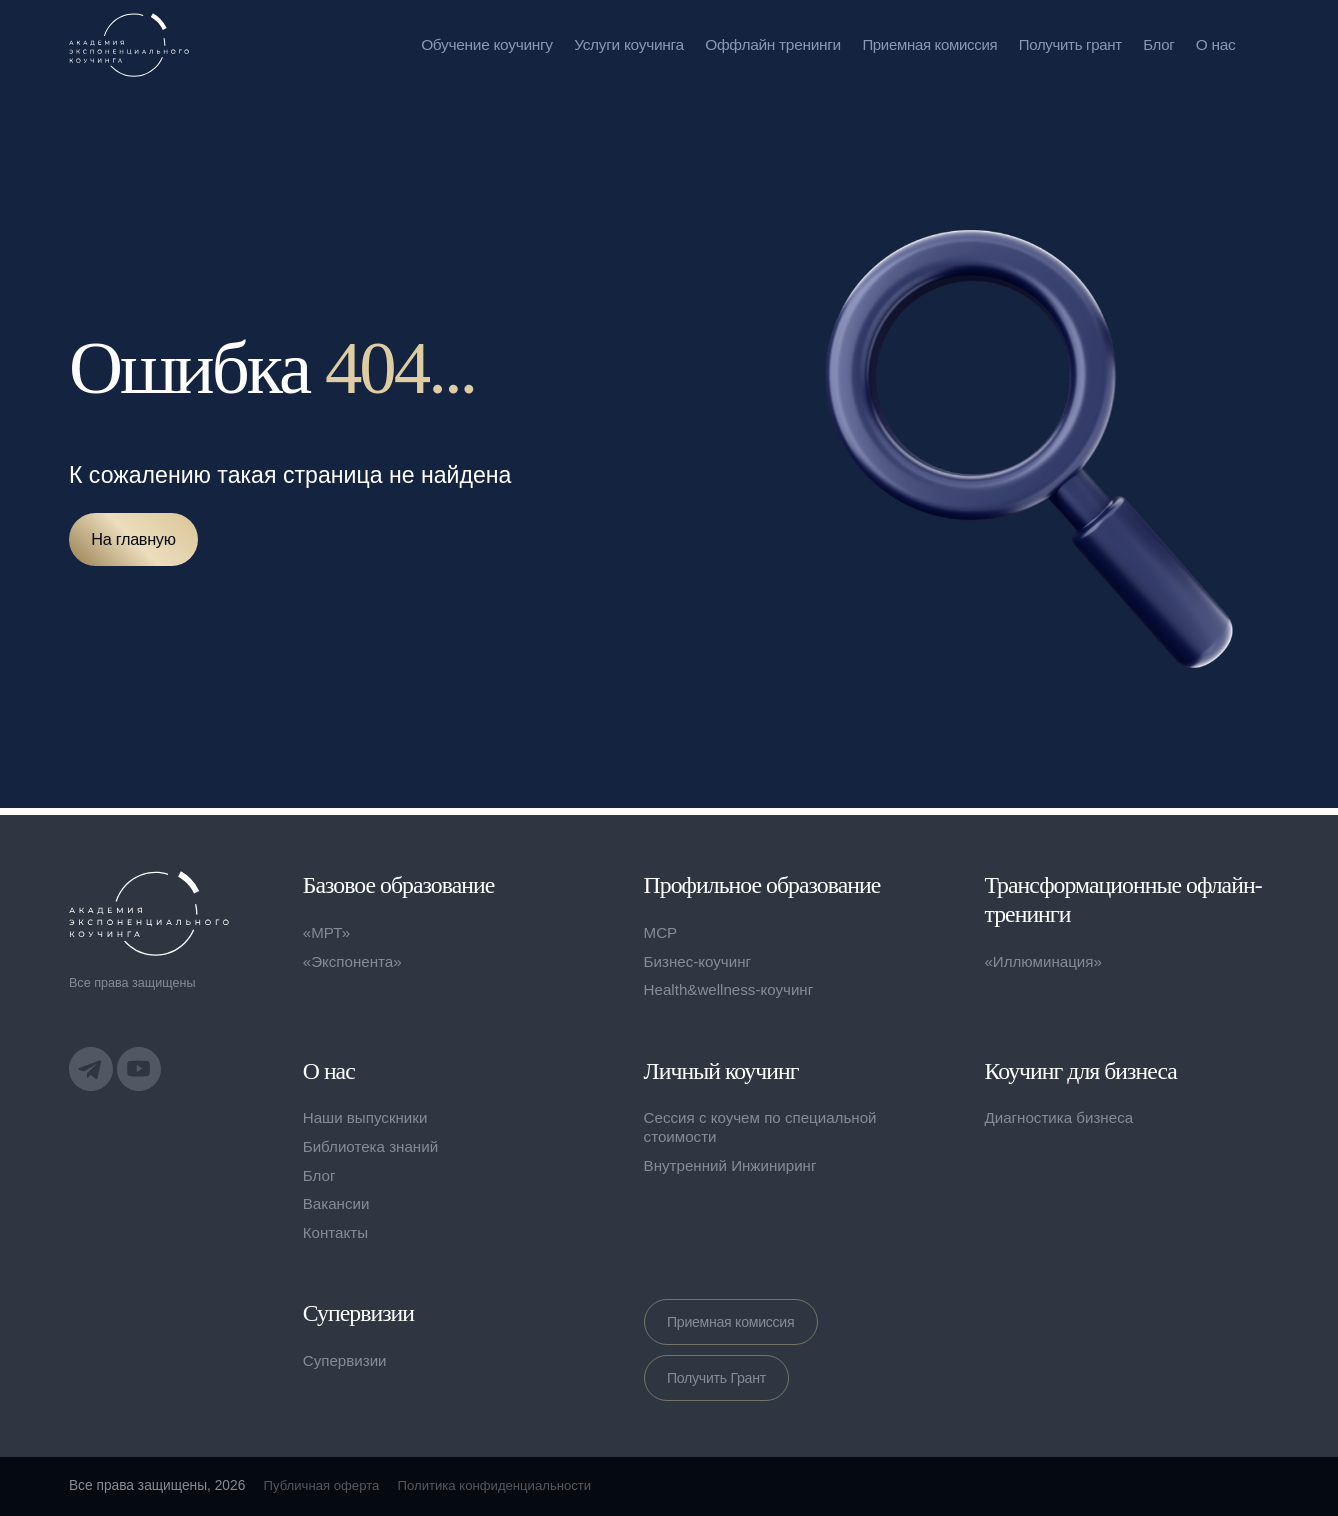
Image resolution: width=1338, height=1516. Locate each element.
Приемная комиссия (923, 44)
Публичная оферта (324, 1485)
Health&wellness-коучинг (732, 986)
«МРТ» (327, 929)
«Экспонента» (354, 957)
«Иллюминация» (1045, 961)
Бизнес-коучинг (700, 957)
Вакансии (337, 1203)
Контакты (337, 1232)
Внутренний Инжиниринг (734, 1165)
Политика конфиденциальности (504, 1485)
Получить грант (1067, 44)
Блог (1158, 44)
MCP (661, 929)
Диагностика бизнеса (1061, 1117)
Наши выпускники (368, 1117)
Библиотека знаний (373, 1146)
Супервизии (346, 1363)
